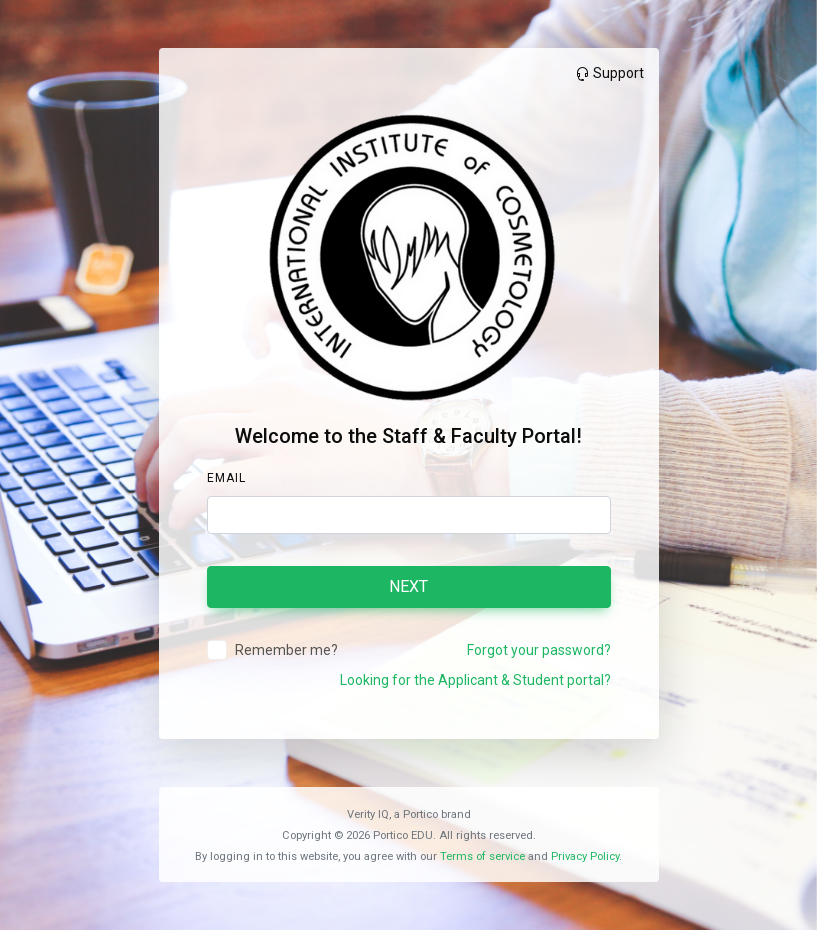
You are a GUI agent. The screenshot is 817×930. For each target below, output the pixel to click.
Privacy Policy (585, 856)
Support (609, 73)
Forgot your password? (539, 650)
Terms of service (482, 856)
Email (226, 478)
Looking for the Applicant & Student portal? (475, 680)
